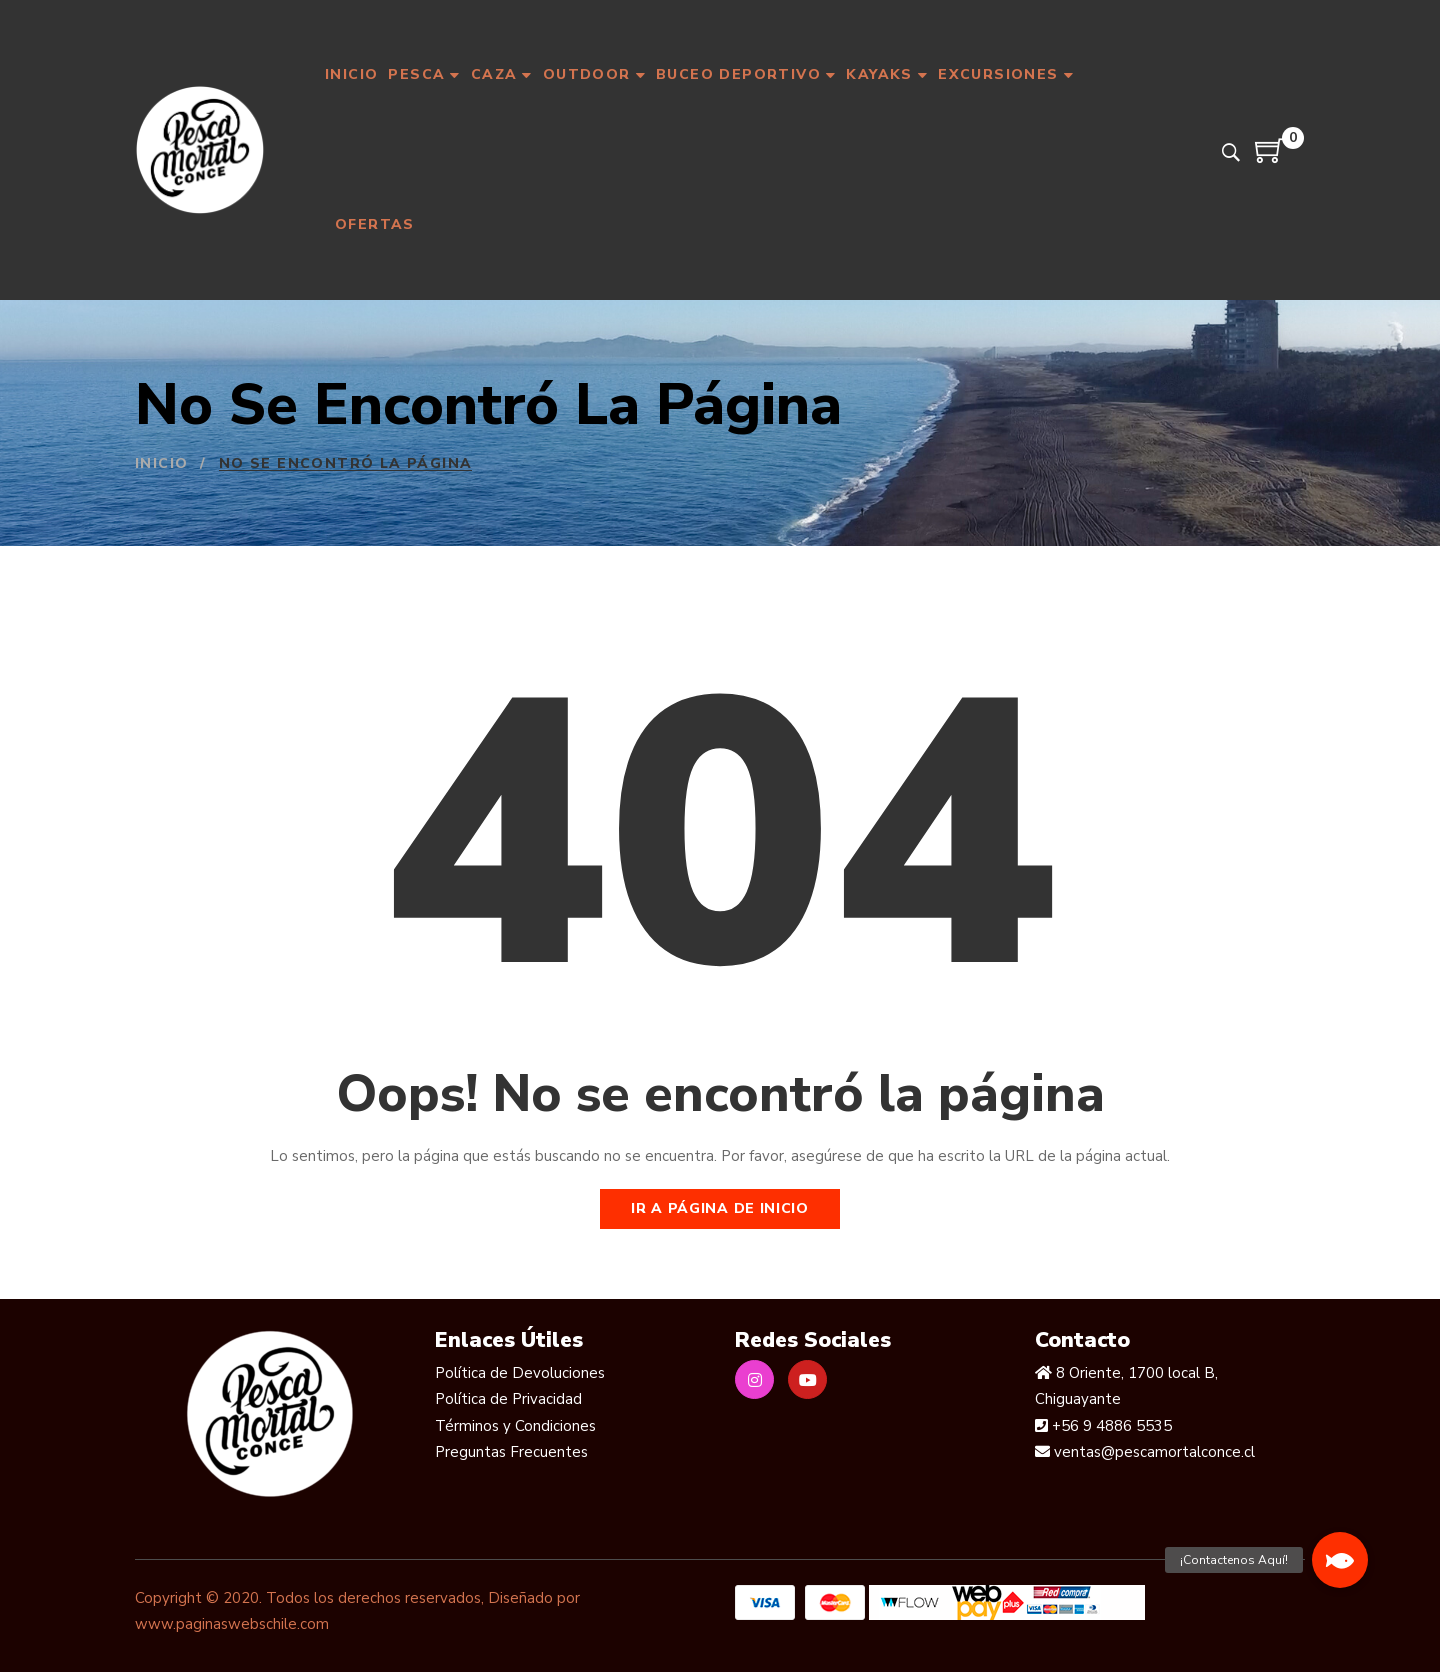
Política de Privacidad (508, 1399)
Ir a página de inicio (720, 1208)
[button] (1340, 1560)
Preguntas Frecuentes (511, 1452)
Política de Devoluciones (520, 1373)
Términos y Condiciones (515, 1426)
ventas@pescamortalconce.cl (1152, 1452)
